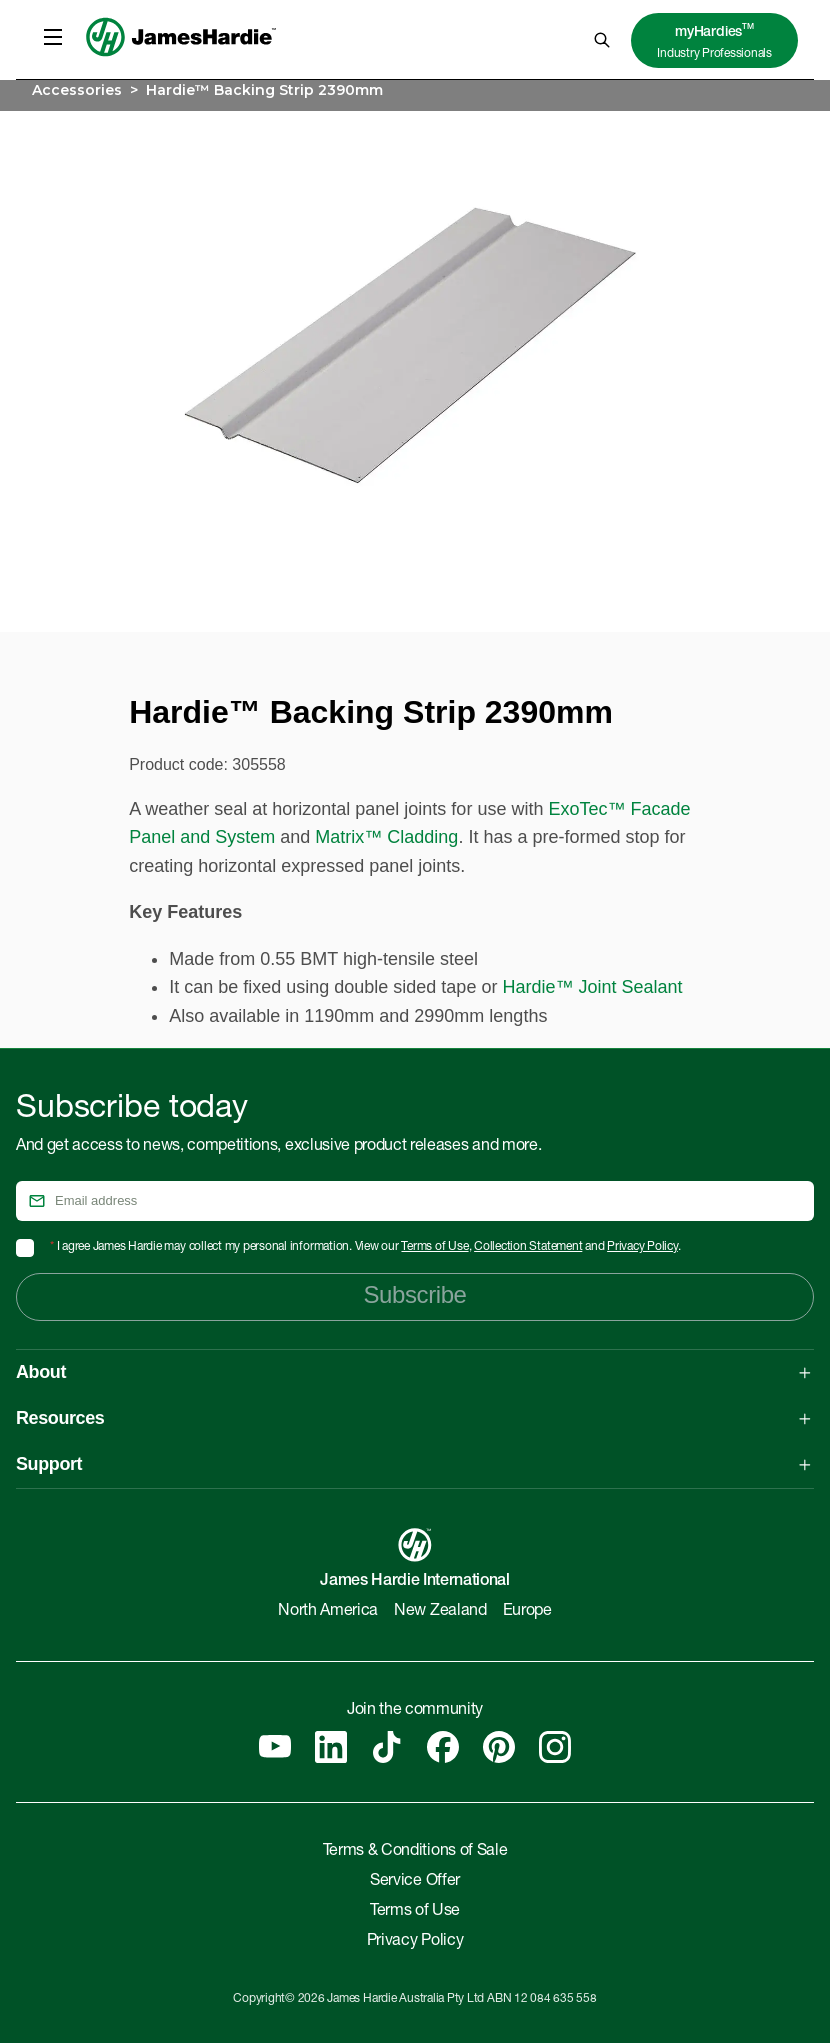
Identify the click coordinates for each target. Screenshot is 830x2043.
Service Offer (415, 1882)
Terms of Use (434, 1247)
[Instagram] (555, 1747)
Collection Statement (528, 1247)
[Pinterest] (499, 1747)
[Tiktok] (387, 1747)
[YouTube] (275, 1747)
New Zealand (440, 1612)
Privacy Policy (642, 1247)
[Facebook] (443, 1747)
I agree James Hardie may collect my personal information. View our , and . (365, 1247)
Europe (527, 1612)
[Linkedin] (331, 1747)
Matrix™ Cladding (386, 837)
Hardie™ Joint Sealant (592, 987)
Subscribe (414, 1294)
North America (328, 1612)
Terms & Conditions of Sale (415, 1852)
